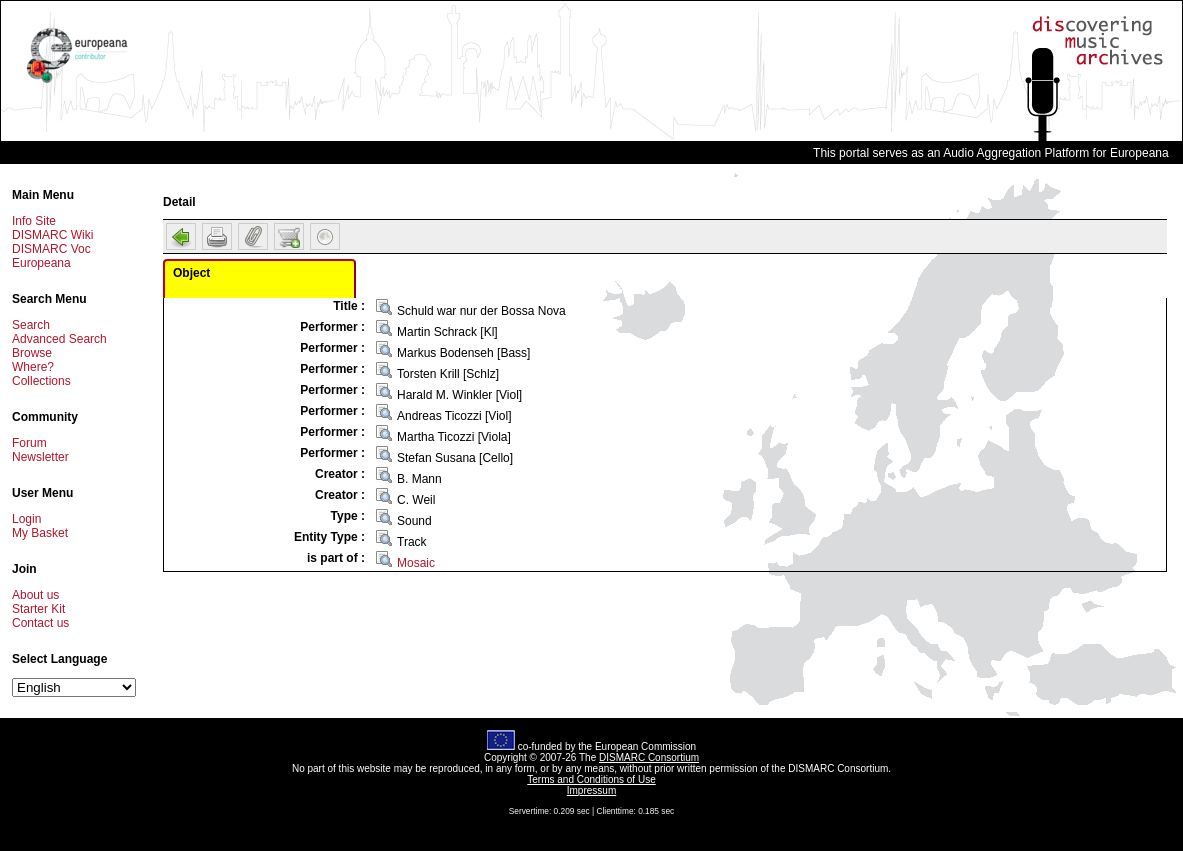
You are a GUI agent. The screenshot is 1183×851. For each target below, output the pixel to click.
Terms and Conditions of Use (591, 779)
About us (35, 595)
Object (191, 273)
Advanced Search (59, 339)
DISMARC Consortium (649, 757)
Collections (41, 381)
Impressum (591, 790)
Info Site (34, 221)
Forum (29, 443)
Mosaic (416, 563)
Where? (33, 367)
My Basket (40, 533)
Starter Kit (38, 609)
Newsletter (40, 457)
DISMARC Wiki (52, 235)
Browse (32, 353)
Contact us (40, 623)
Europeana (41, 263)
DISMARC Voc (51, 249)
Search (31, 325)
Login (26, 519)
